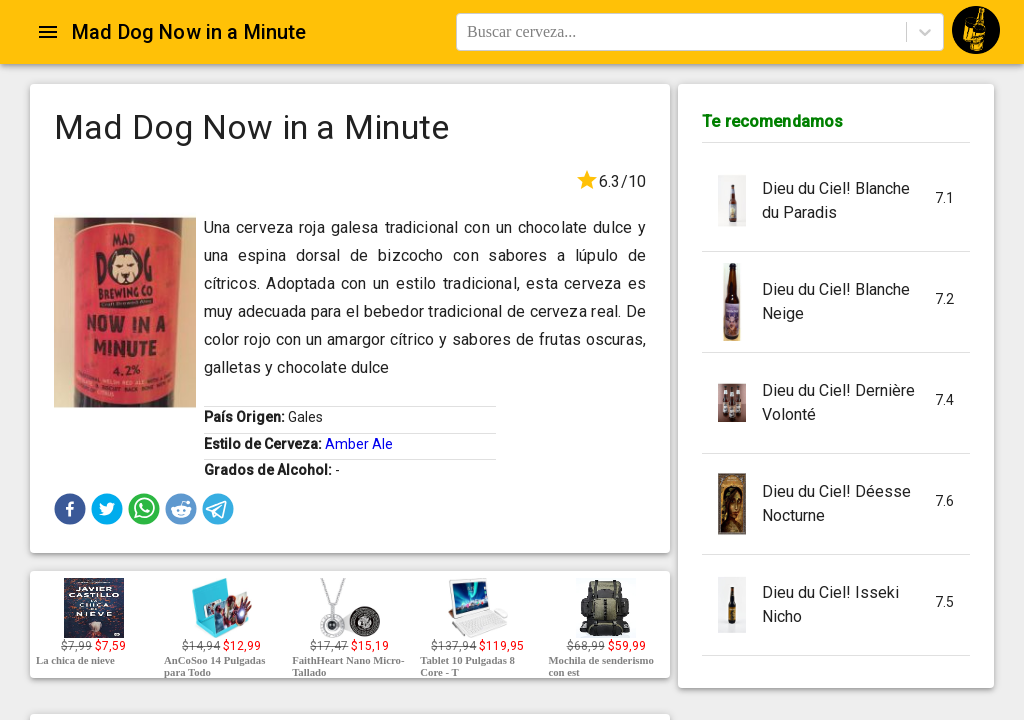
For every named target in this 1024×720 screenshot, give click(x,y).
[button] (70, 509)
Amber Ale (359, 444)
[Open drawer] (48, 32)
